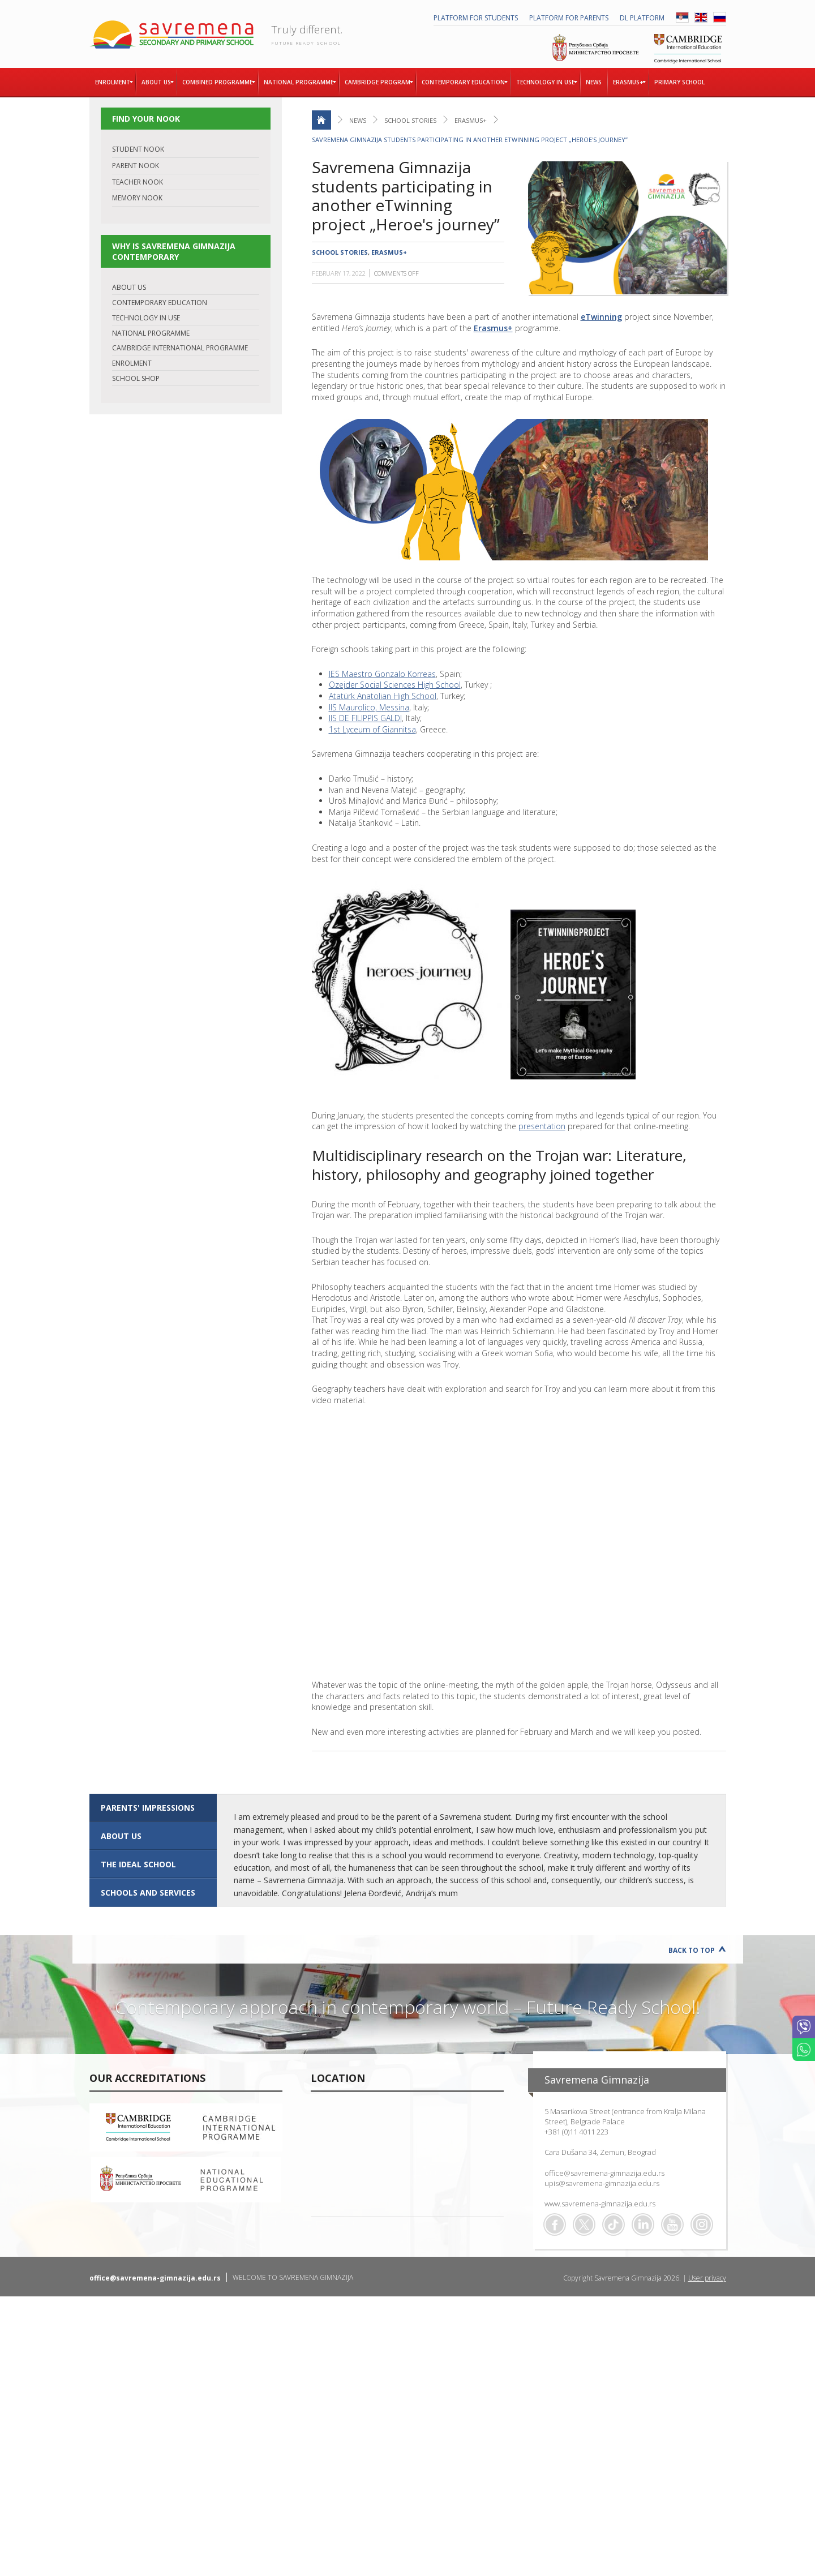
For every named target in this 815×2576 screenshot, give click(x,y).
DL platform (642, 18)
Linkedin (643, 2224)
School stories (410, 120)
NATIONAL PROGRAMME (151, 333)
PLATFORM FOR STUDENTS (476, 18)
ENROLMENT (132, 363)
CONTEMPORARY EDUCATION (159, 302)
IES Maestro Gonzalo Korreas (382, 673)
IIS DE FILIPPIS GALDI (365, 718)
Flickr (702, 2224)
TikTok (613, 2224)
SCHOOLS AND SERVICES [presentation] (148, 1892)
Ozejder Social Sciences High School (395, 684)
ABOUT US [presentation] (121, 1836)
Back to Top (691, 1950)
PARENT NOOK (135, 165)
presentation (541, 1126)
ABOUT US (129, 287)
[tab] (153, 1808)
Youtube (672, 2224)
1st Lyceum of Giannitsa (372, 729)
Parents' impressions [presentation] (148, 1807)
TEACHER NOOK (137, 182)
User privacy (707, 2278)
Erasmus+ (470, 120)
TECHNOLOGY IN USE (146, 318)
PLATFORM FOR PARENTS (568, 18)
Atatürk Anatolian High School (382, 696)
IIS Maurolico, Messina (369, 707)
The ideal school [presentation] (138, 1864)
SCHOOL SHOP (136, 378)
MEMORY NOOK (137, 198)
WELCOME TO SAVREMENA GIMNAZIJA (293, 2277)
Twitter (584, 2224)
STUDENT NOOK (138, 149)
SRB (682, 17)
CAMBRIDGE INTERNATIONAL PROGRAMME (180, 348)
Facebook (554, 2224)
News (357, 120)
